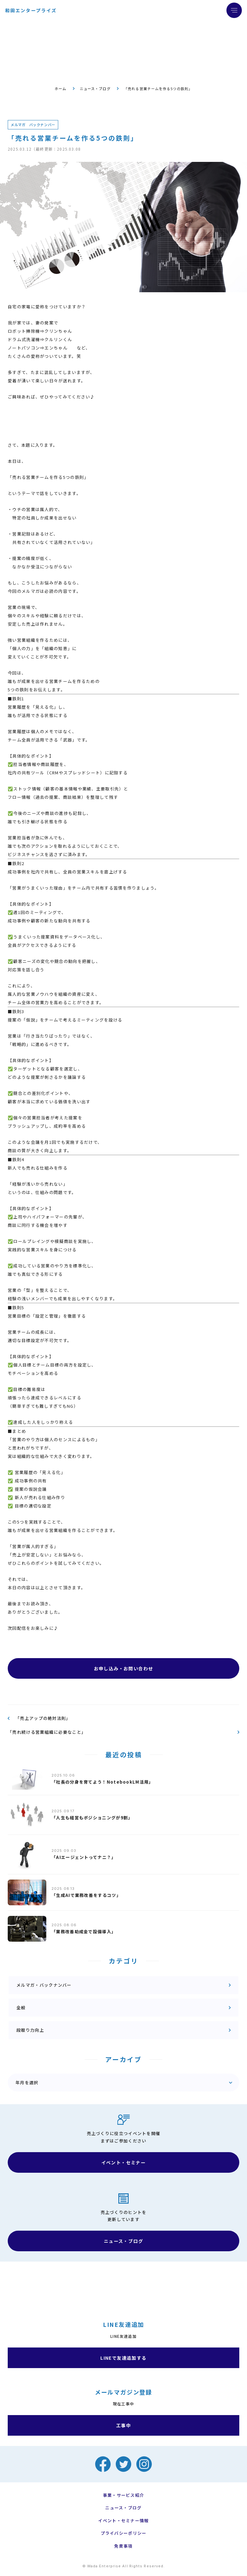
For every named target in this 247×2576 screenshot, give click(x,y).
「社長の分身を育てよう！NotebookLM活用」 (102, 1782)
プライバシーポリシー (124, 2533)
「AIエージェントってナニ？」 (83, 1857)
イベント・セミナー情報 (123, 2520)
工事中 (123, 2425)
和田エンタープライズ (31, 10)
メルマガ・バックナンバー (44, 1985)
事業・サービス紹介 (123, 2495)
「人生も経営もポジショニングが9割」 (92, 1818)
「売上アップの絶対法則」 (43, 1718)
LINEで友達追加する (123, 2358)
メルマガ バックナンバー (33, 124)
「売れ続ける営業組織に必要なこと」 (47, 1732)
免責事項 (123, 2546)
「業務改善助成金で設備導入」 (83, 1931)
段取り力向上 (30, 2030)
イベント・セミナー (123, 2162)
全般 (21, 2007)
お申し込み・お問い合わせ (123, 1668)
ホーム (60, 88)
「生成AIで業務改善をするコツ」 (86, 1895)
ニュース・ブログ (95, 88)
